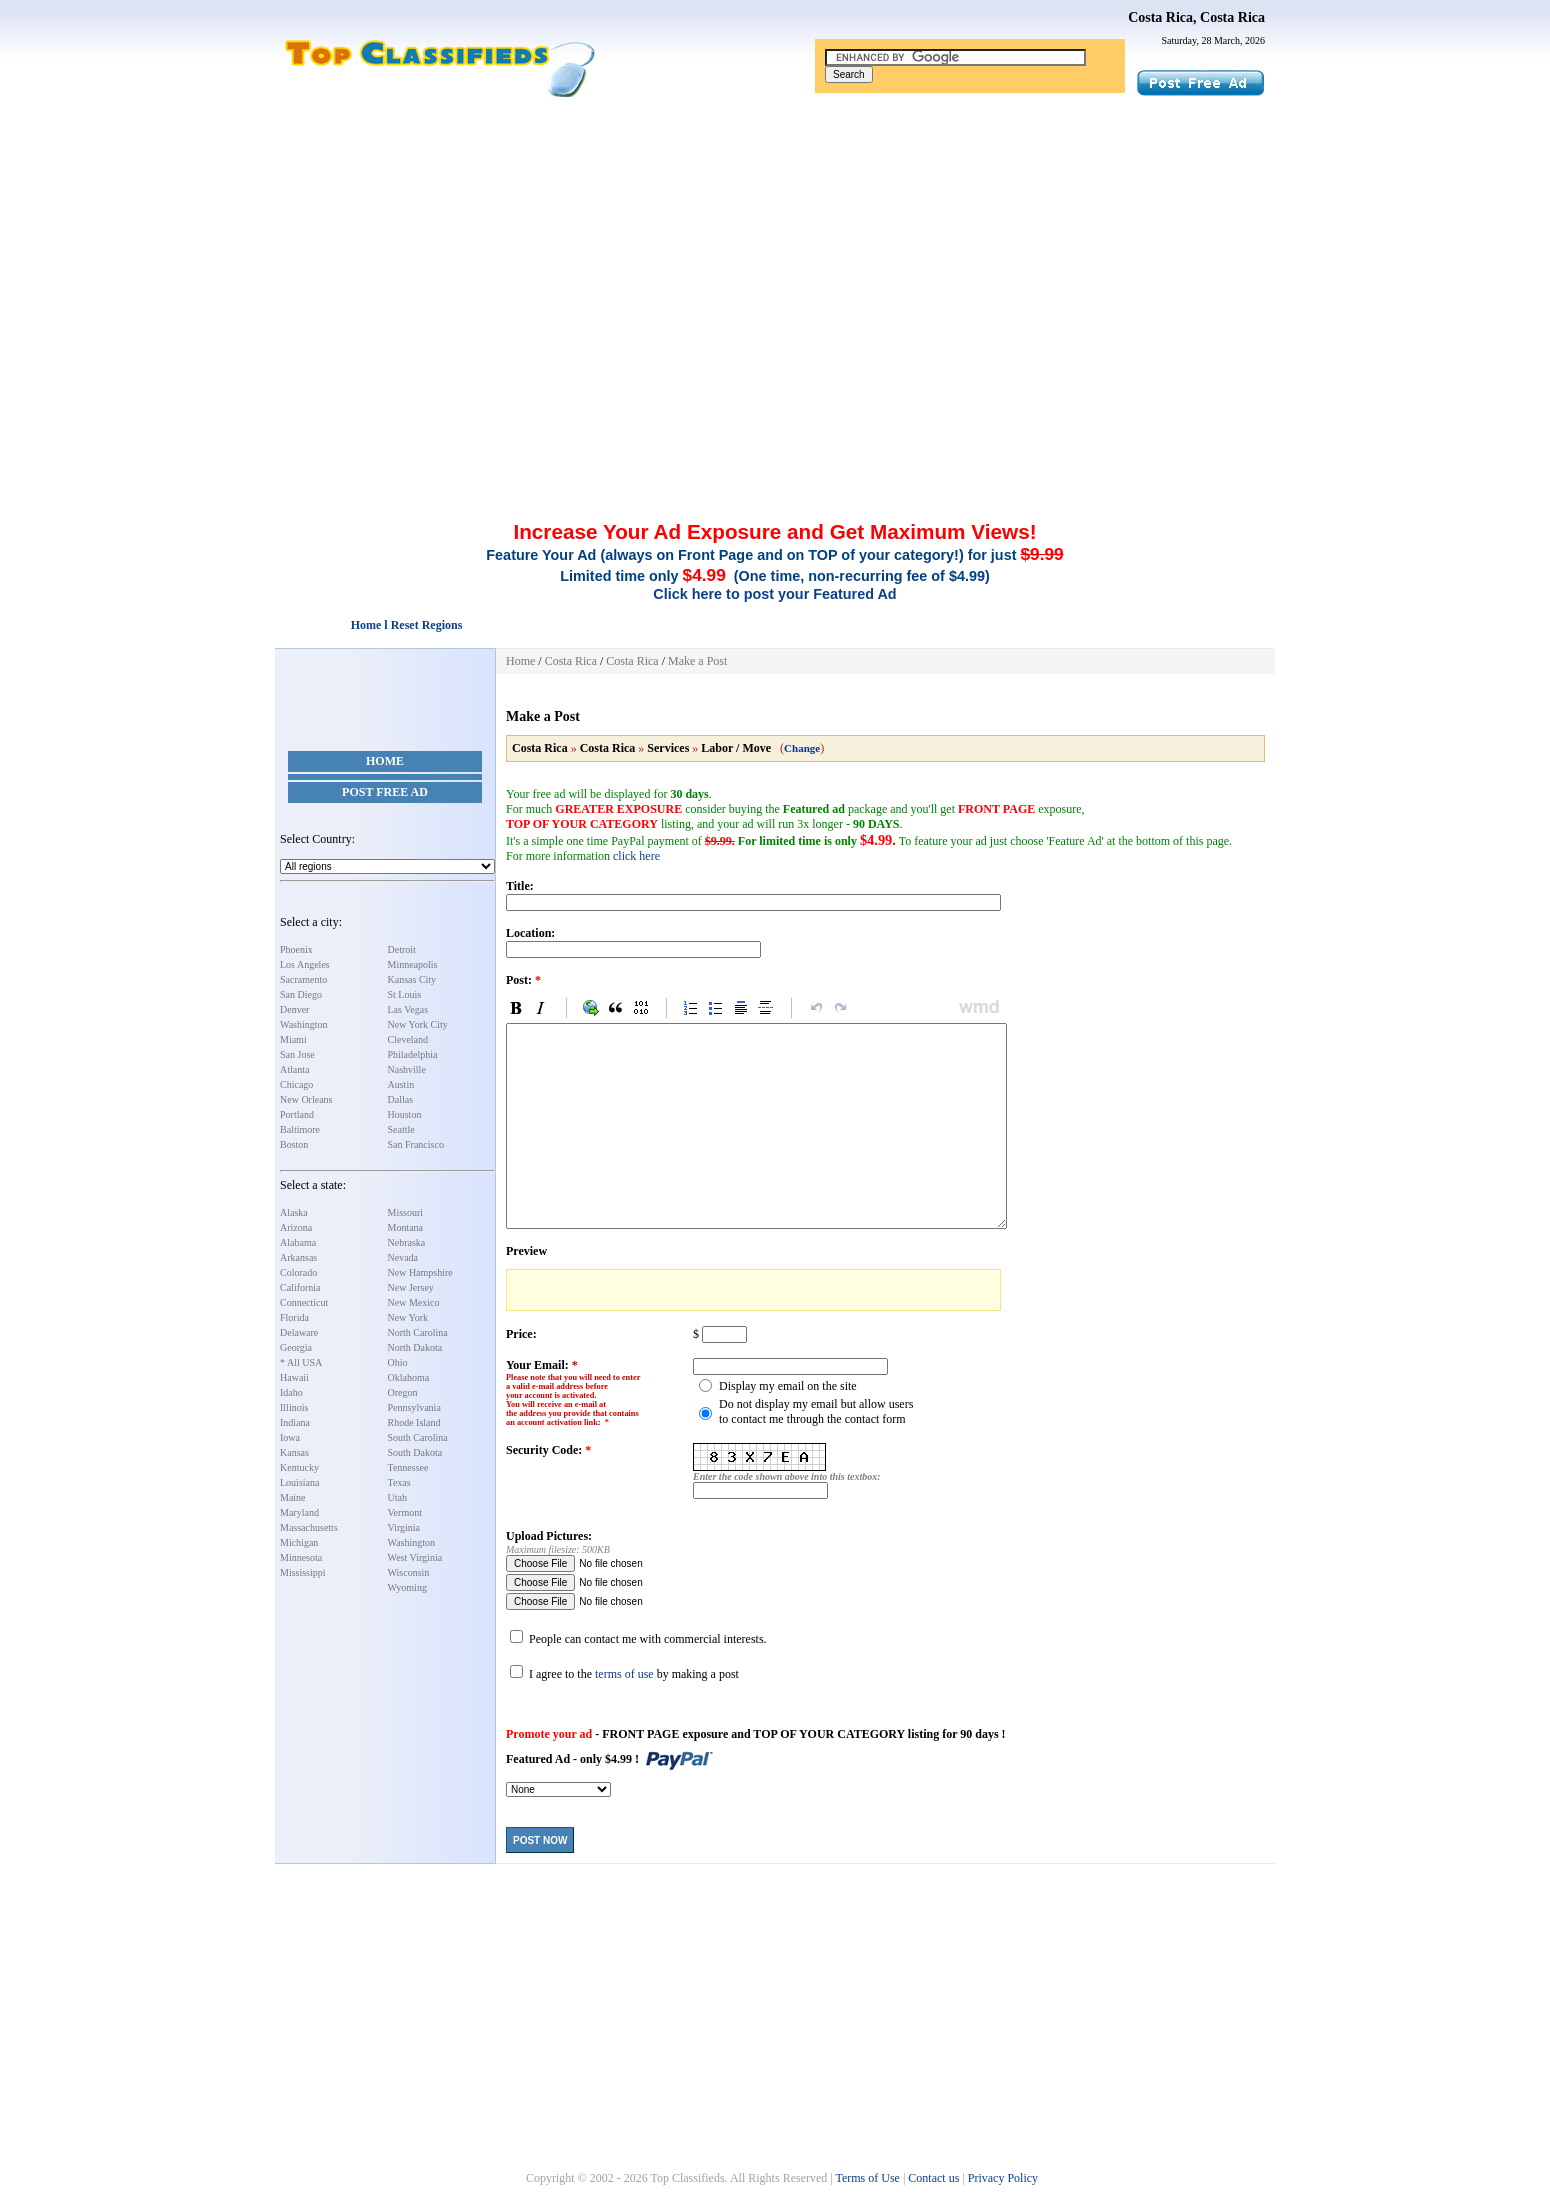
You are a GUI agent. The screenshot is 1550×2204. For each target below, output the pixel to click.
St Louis (405, 994)
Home (385, 761)
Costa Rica (571, 661)
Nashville (407, 1069)
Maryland (299, 1512)
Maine (293, 1497)
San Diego (301, 994)
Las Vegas (408, 1009)
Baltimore (300, 1129)
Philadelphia (413, 1054)
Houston (405, 1114)
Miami (293, 1039)
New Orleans (306, 1099)
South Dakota (415, 1452)
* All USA (301, 1362)
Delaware (299, 1332)
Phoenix (296, 949)
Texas (399, 1482)
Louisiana (299, 1482)
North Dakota (415, 1347)
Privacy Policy (1003, 2178)
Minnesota (301, 1557)
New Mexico (414, 1302)
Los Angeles (305, 964)
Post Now (540, 1840)
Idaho (291, 1392)
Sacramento (303, 979)
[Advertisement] (775, 248)
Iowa (290, 1437)
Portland (297, 1114)
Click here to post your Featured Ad (774, 594)
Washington (304, 1024)
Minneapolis (413, 964)
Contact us (933, 2178)
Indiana (295, 1422)
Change (802, 748)
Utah (397, 1497)
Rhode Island (414, 1422)
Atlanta (294, 1069)
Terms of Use (867, 2178)
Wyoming (407, 1587)
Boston (294, 1144)
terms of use (624, 1674)
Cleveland (408, 1039)
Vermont (405, 1512)
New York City (418, 1024)
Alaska (294, 1212)
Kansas (294, 1452)
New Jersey (411, 1287)
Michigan (299, 1542)
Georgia (296, 1347)
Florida (294, 1317)
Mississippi (303, 1572)
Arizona (296, 1227)
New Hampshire (420, 1272)
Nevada (403, 1257)
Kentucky (299, 1467)
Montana (406, 1227)
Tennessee (408, 1467)
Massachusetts (309, 1527)
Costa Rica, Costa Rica (1196, 17)
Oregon (403, 1392)
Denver (294, 1009)
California (300, 1287)
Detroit (402, 949)
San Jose (297, 1054)
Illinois (294, 1407)
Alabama (298, 1242)
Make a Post (697, 661)
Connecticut (304, 1302)
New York (408, 1317)
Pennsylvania (414, 1407)
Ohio (398, 1362)
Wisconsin (409, 1572)
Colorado (298, 1272)
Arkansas (298, 1257)
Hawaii (294, 1377)
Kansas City (412, 979)
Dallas (401, 1099)
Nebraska (407, 1242)
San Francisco (416, 1144)
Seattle (401, 1129)
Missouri (406, 1212)
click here (636, 856)
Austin (401, 1084)
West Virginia (415, 1557)
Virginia (404, 1527)
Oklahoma (409, 1377)
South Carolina (418, 1437)
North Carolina (418, 1332)
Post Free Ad (385, 792)
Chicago (296, 1084)
